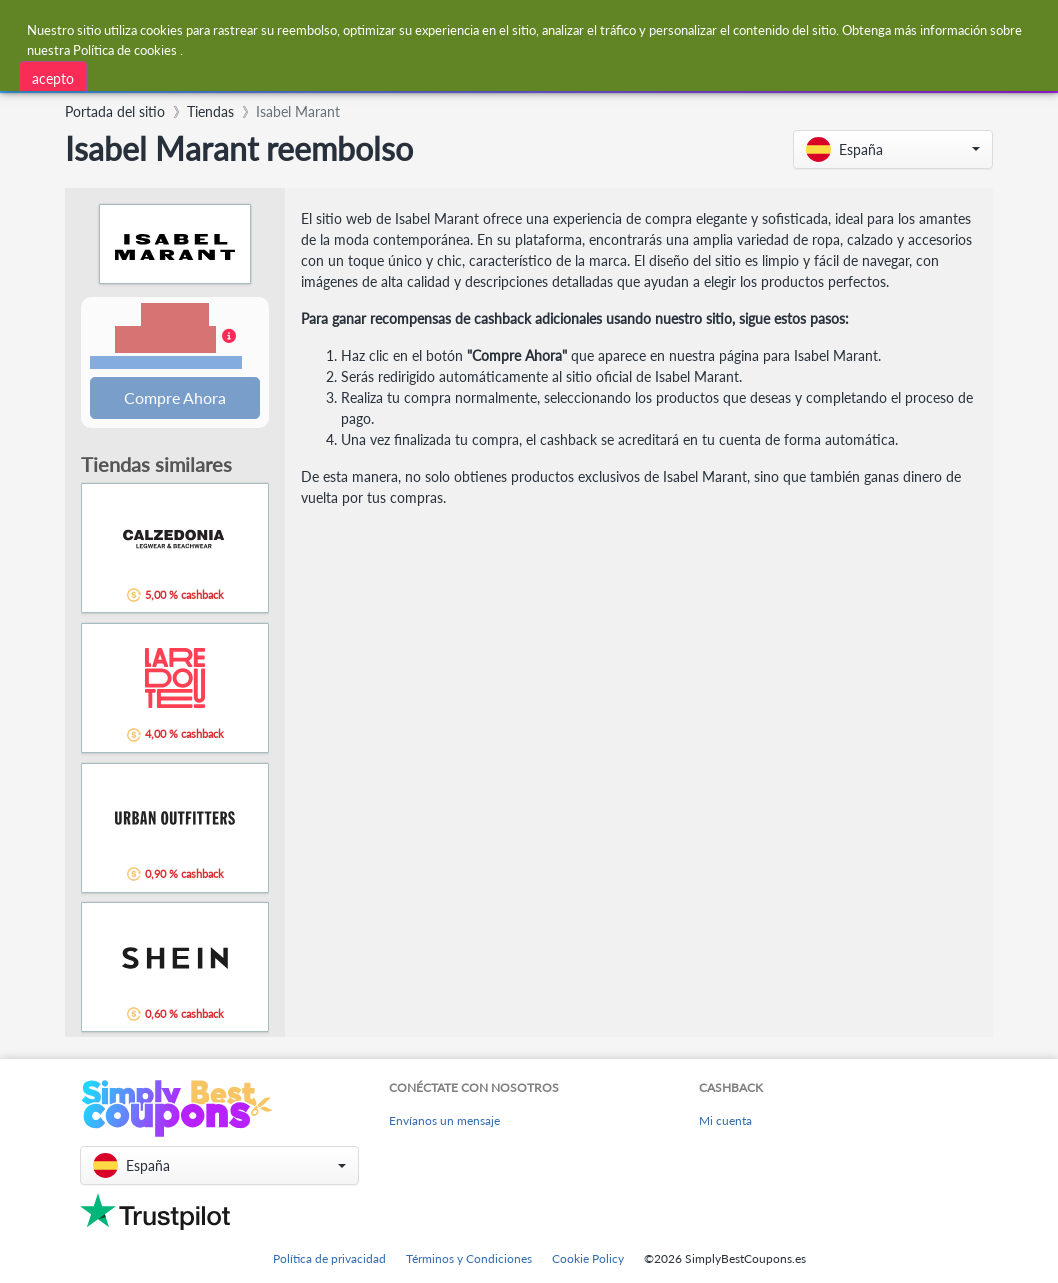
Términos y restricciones (166, 363)
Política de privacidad (329, 1258)
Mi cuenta (725, 1120)
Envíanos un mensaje (444, 1120)
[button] (893, 149)
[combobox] (320, 77)
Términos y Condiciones (469, 1258)
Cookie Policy (588, 1258)
